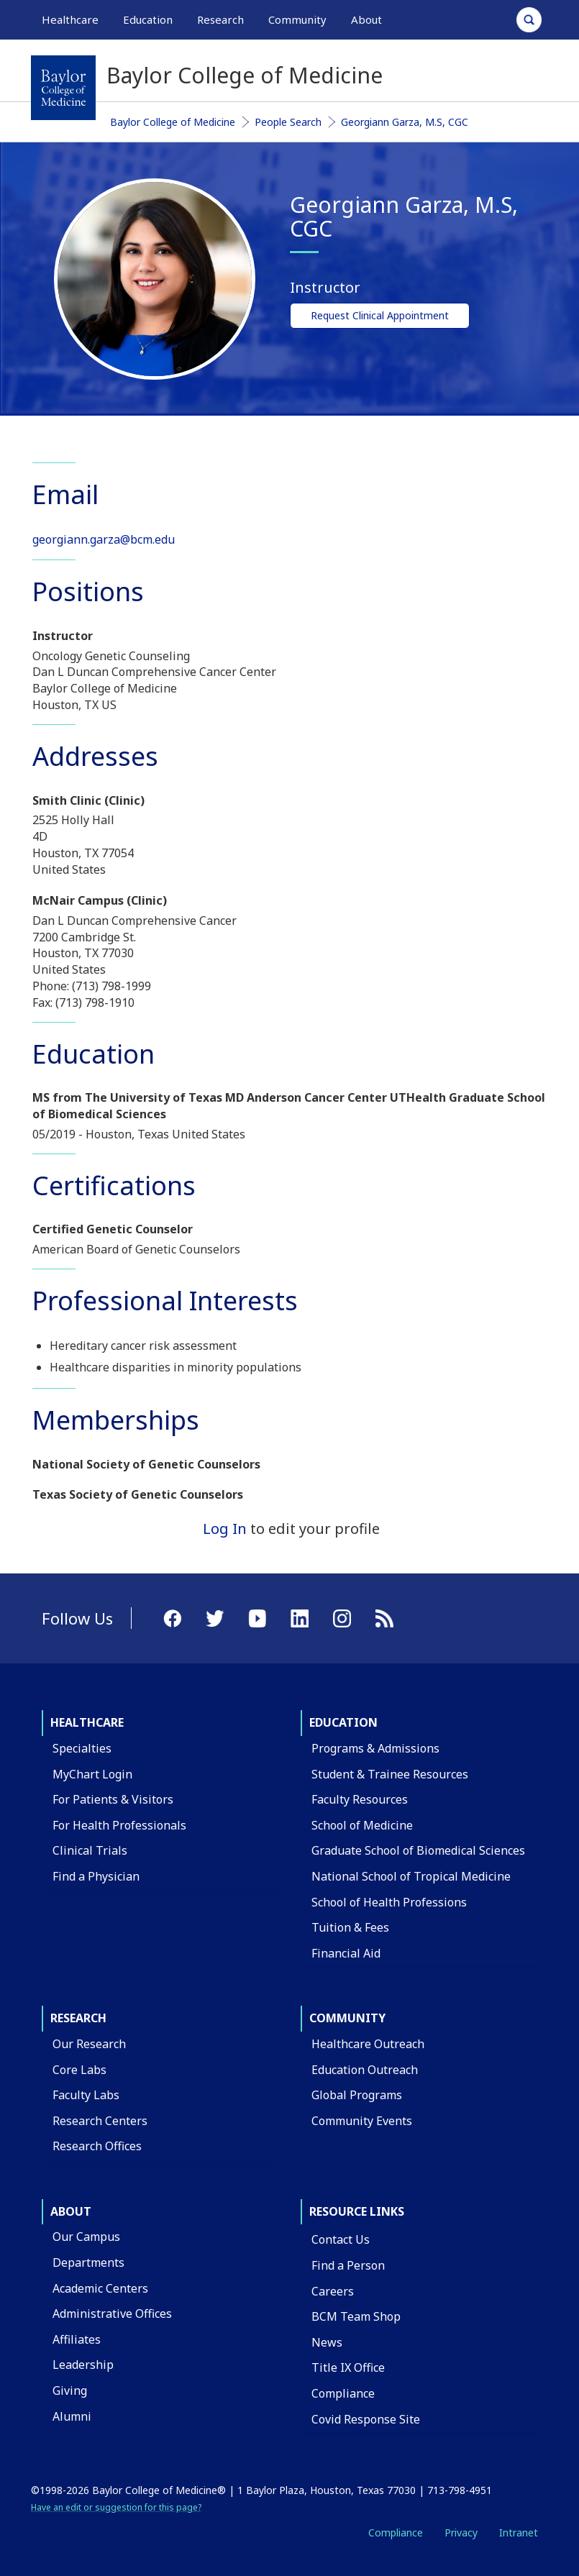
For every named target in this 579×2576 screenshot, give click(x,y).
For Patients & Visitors (113, 1799)
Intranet (518, 2532)
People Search (288, 122)
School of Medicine (362, 1825)
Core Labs (79, 2070)
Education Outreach (364, 2070)
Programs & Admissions (375, 1748)
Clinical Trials (90, 1850)
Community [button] (297, 19)
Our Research (89, 2044)
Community (347, 2018)
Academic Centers (100, 2288)
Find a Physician (96, 1876)
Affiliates (77, 2339)
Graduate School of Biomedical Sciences (418, 1850)
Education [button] (148, 19)
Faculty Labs (86, 2095)
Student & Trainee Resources (389, 1774)
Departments (88, 2262)
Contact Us (340, 2239)
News (326, 2342)
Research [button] (220, 19)
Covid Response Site (365, 2419)
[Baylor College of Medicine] (63, 87)
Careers (332, 2291)
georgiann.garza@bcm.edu (103, 539)
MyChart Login (92, 1774)
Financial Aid (345, 1953)
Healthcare (87, 1722)
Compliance (343, 2393)
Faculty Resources (359, 1799)
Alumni (72, 2416)
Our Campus (86, 2236)
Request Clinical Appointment (380, 315)
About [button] (366, 19)
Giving (70, 2390)
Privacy (461, 2532)
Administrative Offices (112, 2313)
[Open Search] (529, 19)
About (70, 2211)
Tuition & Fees (350, 1927)
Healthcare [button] (70, 19)
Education (343, 1722)
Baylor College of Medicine (172, 122)
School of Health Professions (389, 1902)
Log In (225, 1528)
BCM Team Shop (356, 2316)
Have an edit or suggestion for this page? (116, 2507)
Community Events (361, 2121)
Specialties (82, 1748)
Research (78, 2018)
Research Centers (100, 2121)
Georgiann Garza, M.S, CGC (404, 122)
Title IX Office (348, 2367)
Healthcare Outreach (367, 2044)
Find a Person (348, 2265)
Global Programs (356, 2095)
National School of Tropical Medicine (411, 1876)
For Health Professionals (119, 1825)
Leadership (83, 2364)
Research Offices (97, 2146)
